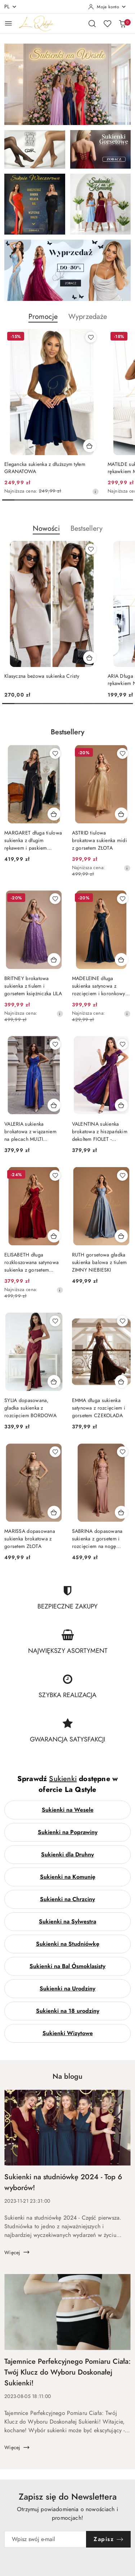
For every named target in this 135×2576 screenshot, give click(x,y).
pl (10, 6)
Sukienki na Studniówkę (67, 1944)
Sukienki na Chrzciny (67, 1899)
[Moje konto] (107, 7)
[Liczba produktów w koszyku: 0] (122, 23)
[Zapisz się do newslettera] (45, 2539)
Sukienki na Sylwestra (67, 1922)
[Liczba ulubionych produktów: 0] (107, 23)
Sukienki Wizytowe (67, 2033)
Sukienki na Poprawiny (68, 1832)
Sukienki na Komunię (67, 1877)
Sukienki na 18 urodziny (67, 2011)
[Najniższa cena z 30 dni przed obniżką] (95, 491)
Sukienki (63, 1779)
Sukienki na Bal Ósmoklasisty (67, 1966)
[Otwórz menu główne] (8, 23)
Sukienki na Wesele (68, 1810)
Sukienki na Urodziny (67, 1989)
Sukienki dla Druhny (67, 1855)
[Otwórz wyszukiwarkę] (92, 23)
